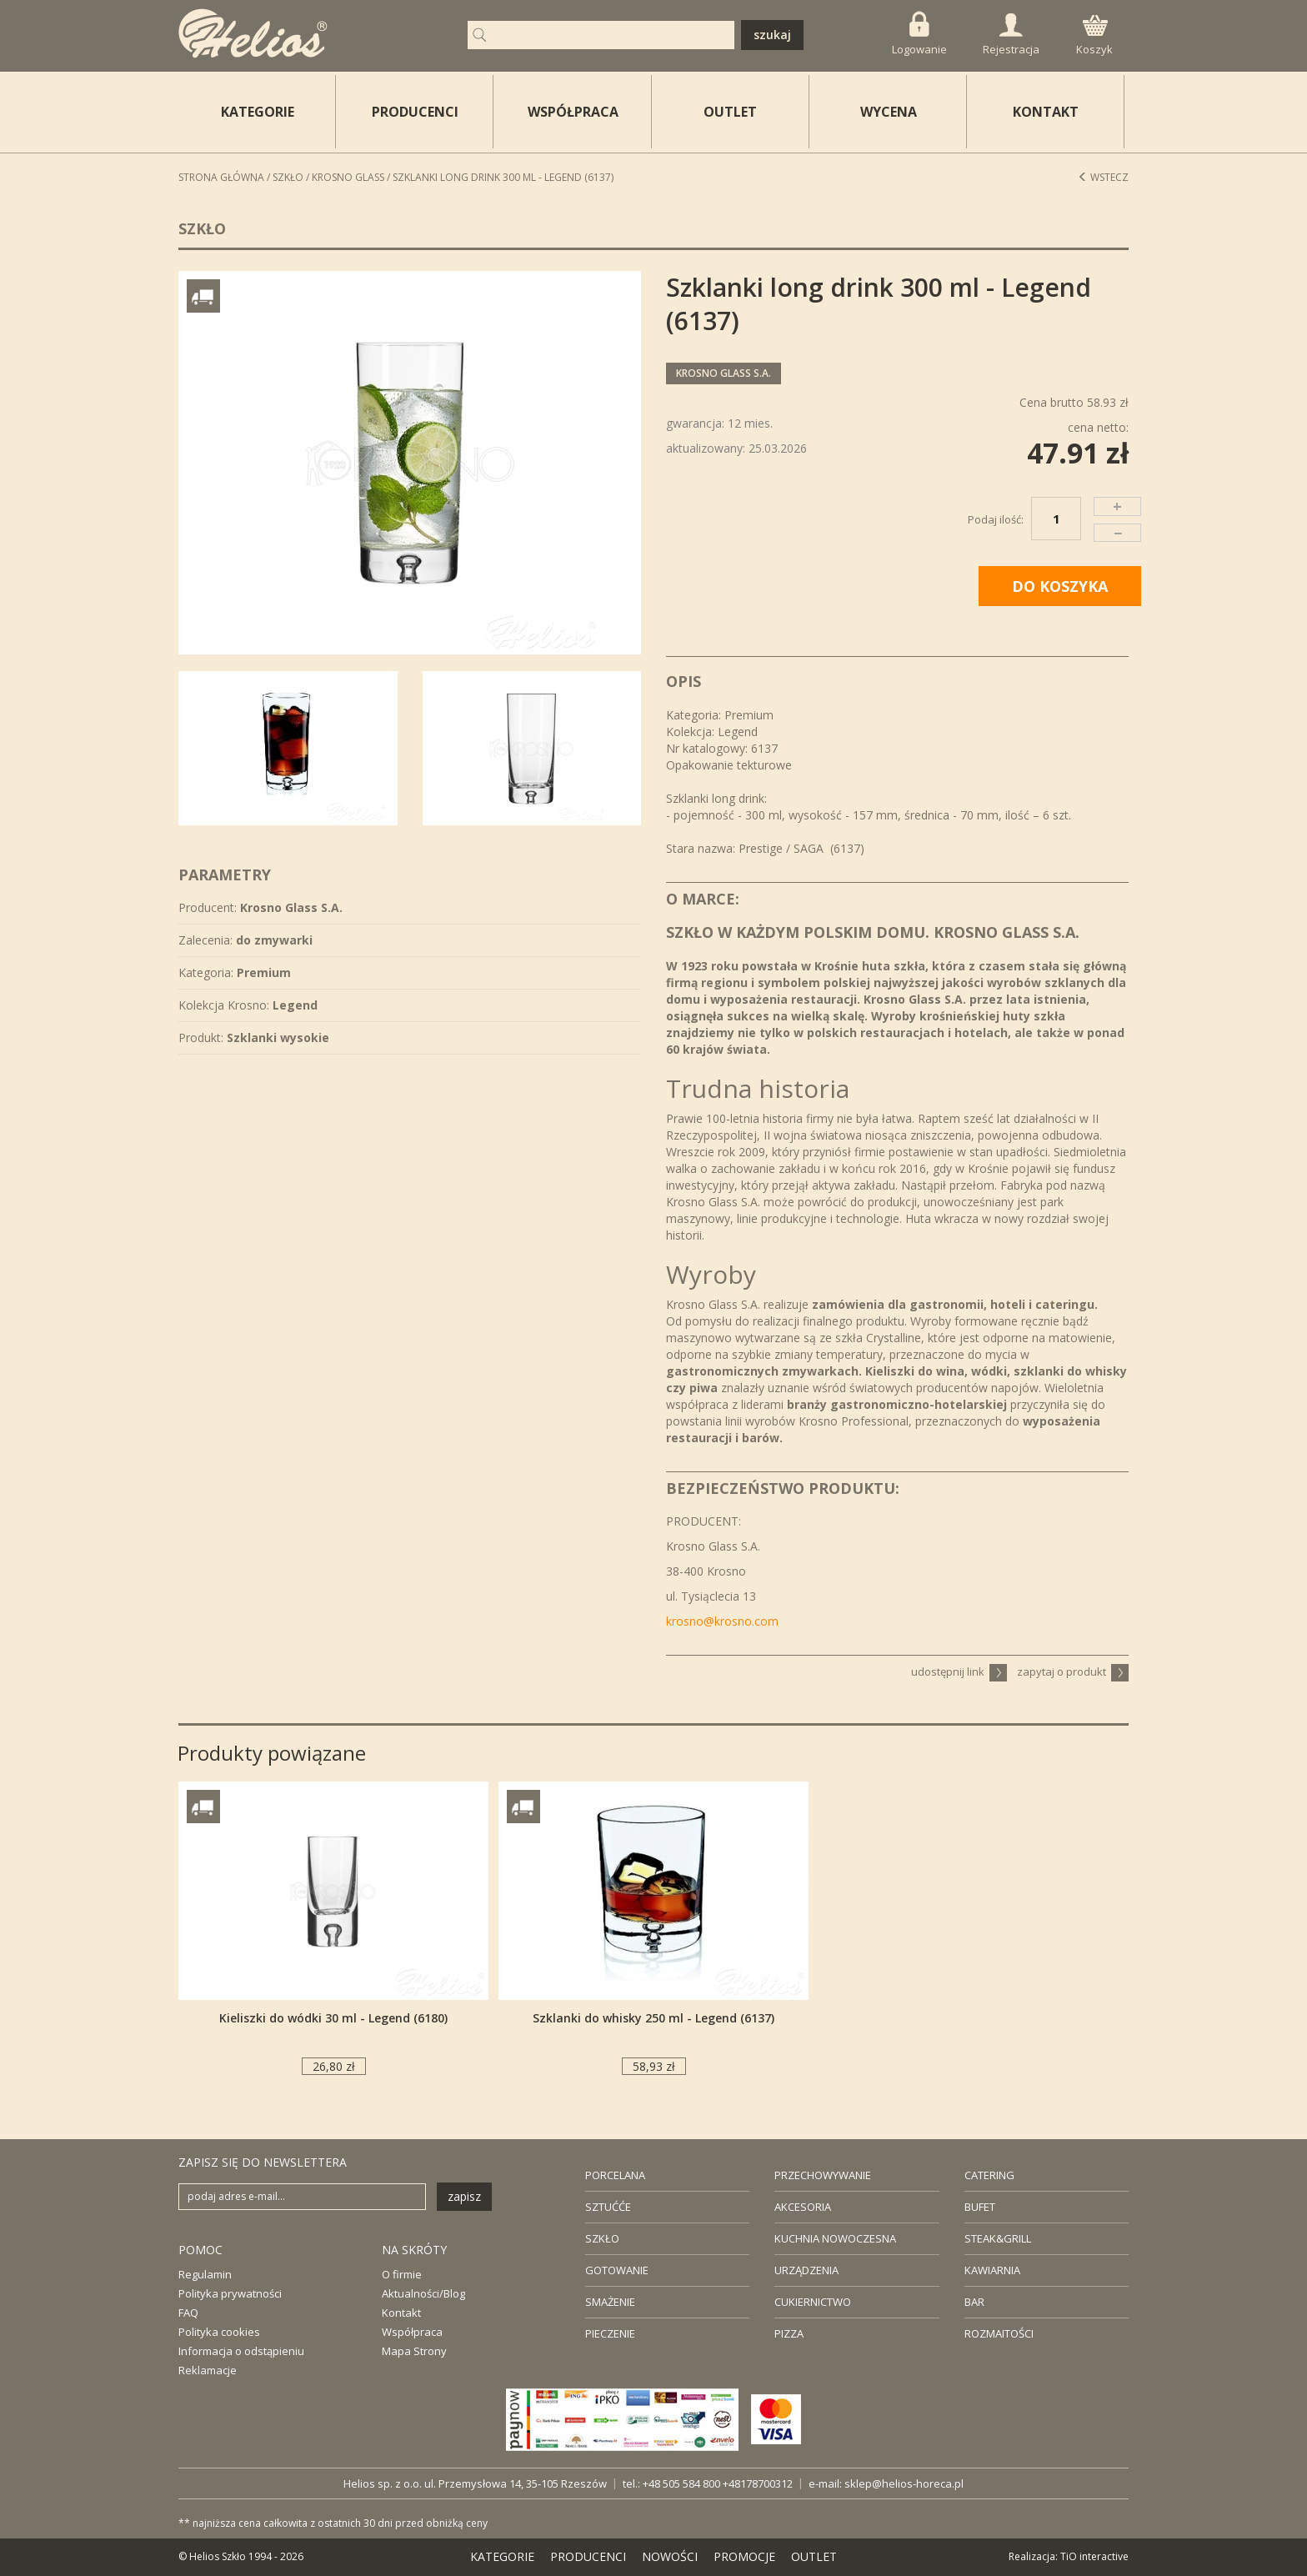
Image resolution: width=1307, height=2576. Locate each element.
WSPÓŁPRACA (573, 112)
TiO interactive (1094, 2556)
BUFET (979, 2206)
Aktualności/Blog (423, 2293)
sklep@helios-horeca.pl (904, 2483)
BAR (974, 2301)
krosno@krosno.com (722, 1621)
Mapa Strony (414, 2350)
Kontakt (401, 2312)
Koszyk (1094, 36)
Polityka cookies (219, 2331)
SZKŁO (602, 2238)
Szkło (288, 177)
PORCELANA (615, 2175)
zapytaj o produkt (1073, 1671)
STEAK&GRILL (997, 2238)
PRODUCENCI (415, 112)
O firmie (402, 2274)
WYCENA (888, 112)
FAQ (188, 2312)
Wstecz (1103, 177)
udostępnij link (959, 1671)
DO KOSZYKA (1060, 586)
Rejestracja (1011, 35)
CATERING (989, 2175)
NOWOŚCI (670, 2556)
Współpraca (412, 2331)
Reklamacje (207, 2370)
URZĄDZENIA (806, 2270)
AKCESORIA (802, 2206)
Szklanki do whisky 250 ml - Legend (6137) (653, 2018)
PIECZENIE (610, 2333)
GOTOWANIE (616, 2270)
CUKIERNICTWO (812, 2301)
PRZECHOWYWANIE (822, 2175)
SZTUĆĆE (608, 2206)
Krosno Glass (348, 177)
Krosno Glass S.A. (723, 373)
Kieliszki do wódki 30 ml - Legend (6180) (333, 2018)
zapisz (464, 2196)
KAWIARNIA (992, 2270)
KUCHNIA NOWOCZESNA (835, 2238)
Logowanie (919, 34)
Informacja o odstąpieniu (241, 2350)
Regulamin (205, 2274)
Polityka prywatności (230, 2293)
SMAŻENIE (610, 2301)
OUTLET (730, 112)
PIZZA (789, 2333)
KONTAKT (1046, 112)
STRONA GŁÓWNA (221, 177)
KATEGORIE (502, 2556)
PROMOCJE (744, 2556)
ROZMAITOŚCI (999, 2333)
